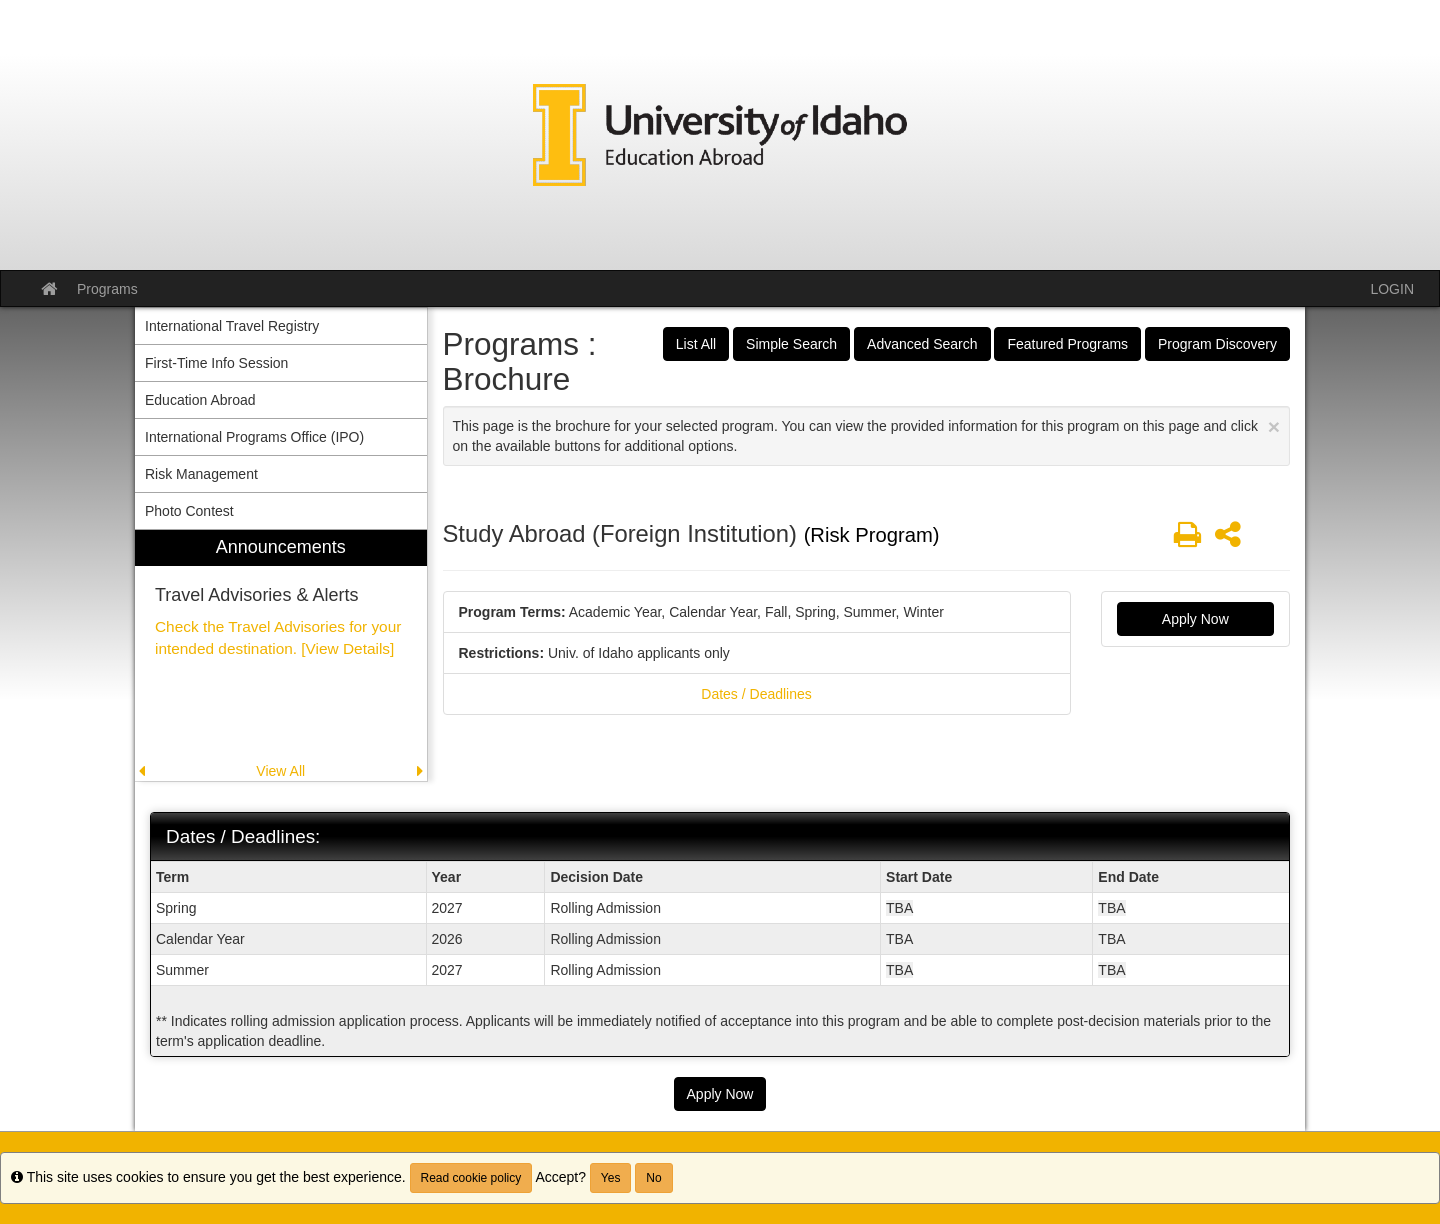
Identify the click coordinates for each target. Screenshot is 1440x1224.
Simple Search (791, 344)
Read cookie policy (471, 1178)
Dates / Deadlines (756, 694)
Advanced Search (922, 344)
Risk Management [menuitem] (201, 474)
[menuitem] (281, 655)
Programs (107, 289)
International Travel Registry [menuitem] (232, 326)
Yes (611, 1178)
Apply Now (1195, 619)
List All (696, 344)
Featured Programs (1067, 344)
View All (280, 771)
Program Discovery (1217, 344)
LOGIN (1392, 289)
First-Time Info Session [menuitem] (216, 363)
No (653, 1178)
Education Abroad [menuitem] (200, 400)
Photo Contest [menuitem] (189, 511)
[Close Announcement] (1274, 426)
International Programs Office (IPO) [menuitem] (254, 437)
